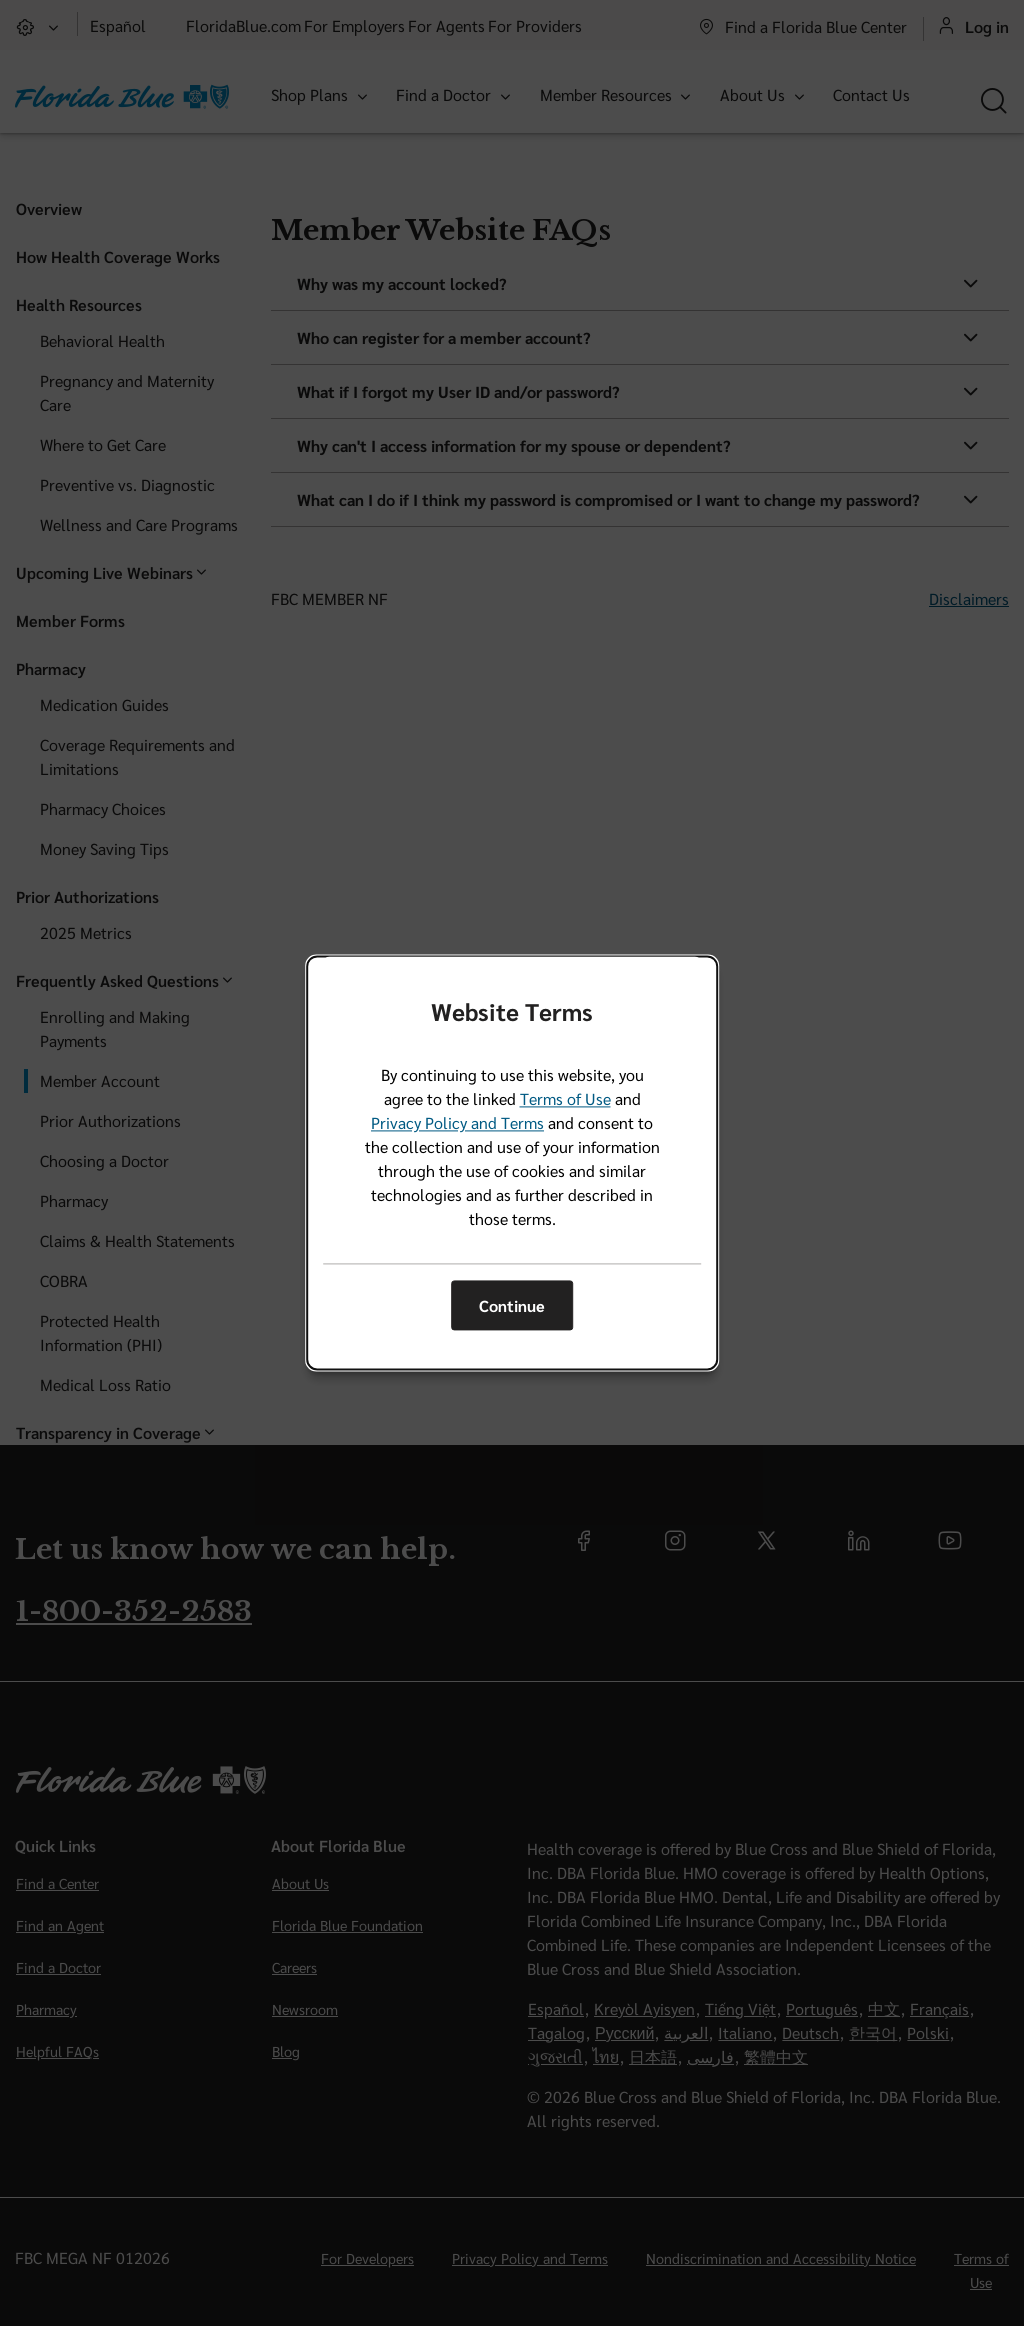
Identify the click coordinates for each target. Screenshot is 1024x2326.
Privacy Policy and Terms (457, 1123)
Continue (512, 1305)
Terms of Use (565, 1099)
